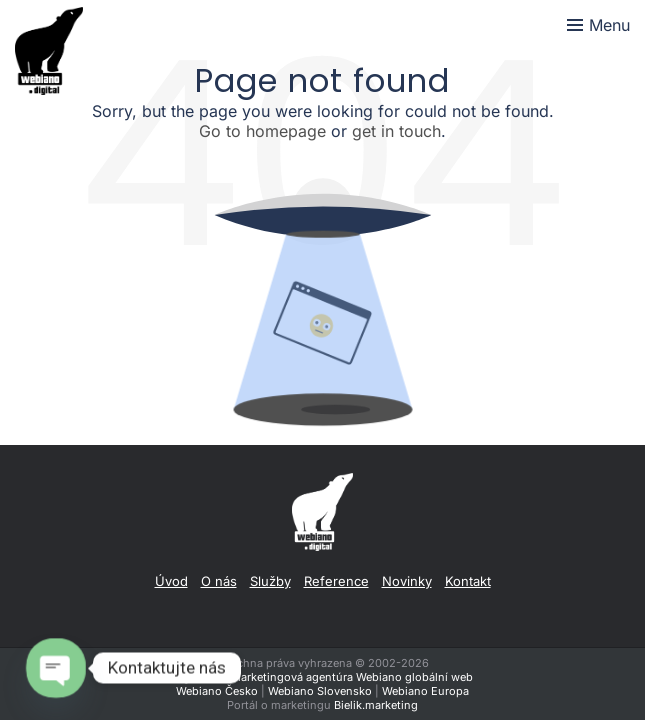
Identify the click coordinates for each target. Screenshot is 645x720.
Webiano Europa (425, 691)
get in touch (396, 131)
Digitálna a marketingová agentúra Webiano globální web (322, 677)
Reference (336, 581)
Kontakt (468, 581)
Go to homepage (262, 131)
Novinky (407, 581)
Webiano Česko (217, 691)
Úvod (171, 581)
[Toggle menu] (598, 25)
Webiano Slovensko (320, 691)
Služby (270, 581)
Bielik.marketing (376, 705)
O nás (219, 581)
